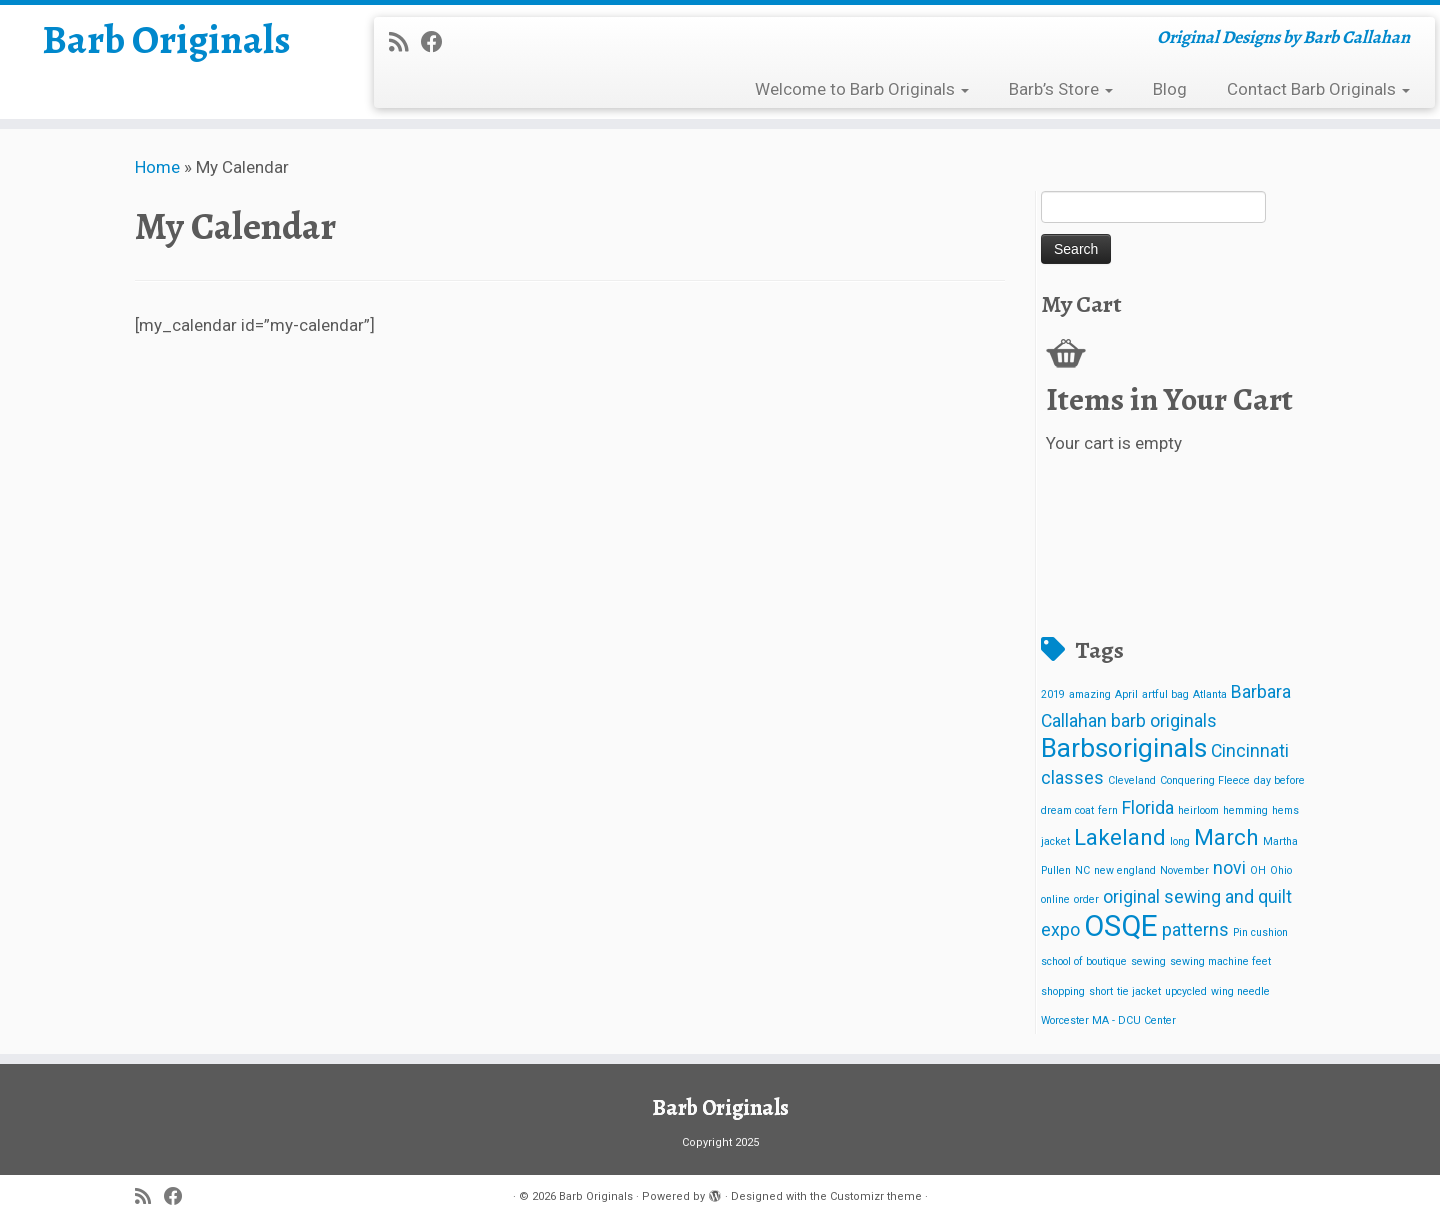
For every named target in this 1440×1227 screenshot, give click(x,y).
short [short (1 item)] (1101, 991)
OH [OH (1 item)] (1258, 870)
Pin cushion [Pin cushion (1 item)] (1260, 932)
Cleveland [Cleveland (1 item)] (1132, 780)
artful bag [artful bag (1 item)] (1165, 694)
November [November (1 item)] (1184, 870)
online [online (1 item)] (1055, 899)
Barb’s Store (1061, 89)
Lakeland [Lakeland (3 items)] (1120, 837)
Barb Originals (166, 40)
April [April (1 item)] (1126, 694)
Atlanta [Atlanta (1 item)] (1210, 694)
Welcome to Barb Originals (862, 89)
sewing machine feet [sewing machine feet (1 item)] (1220, 961)
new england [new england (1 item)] (1125, 870)
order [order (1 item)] (1086, 899)
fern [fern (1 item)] (1108, 810)
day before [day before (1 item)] (1279, 780)
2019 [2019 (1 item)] (1053, 694)
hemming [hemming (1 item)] (1245, 810)
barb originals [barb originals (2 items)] (1164, 721)
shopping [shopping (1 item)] (1063, 991)
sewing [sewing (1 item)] (1148, 961)
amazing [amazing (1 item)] (1090, 694)
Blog (1170, 89)
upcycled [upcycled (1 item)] (1186, 991)
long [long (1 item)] (1180, 841)
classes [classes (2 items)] (1072, 778)
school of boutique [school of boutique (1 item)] (1084, 961)
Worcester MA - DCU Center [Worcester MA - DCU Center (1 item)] (1108, 1020)
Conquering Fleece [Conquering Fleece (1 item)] (1205, 780)
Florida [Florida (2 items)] (1148, 808)
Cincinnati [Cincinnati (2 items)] (1250, 751)
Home (157, 167)
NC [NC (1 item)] (1082, 870)
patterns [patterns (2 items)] (1195, 930)
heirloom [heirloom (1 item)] (1198, 810)
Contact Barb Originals (1318, 89)
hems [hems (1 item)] (1285, 810)
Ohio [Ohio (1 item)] (1281, 870)
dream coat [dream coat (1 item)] (1067, 810)
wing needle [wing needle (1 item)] (1240, 991)
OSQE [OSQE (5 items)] (1121, 926)
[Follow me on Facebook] (438, 42)
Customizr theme (876, 1196)
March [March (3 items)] (1226, 837)
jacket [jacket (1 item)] (1055, 841)
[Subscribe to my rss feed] (405, 42)
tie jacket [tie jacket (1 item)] (1139, 991)
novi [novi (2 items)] (1229, 868)
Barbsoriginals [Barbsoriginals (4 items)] (1124, 748)
